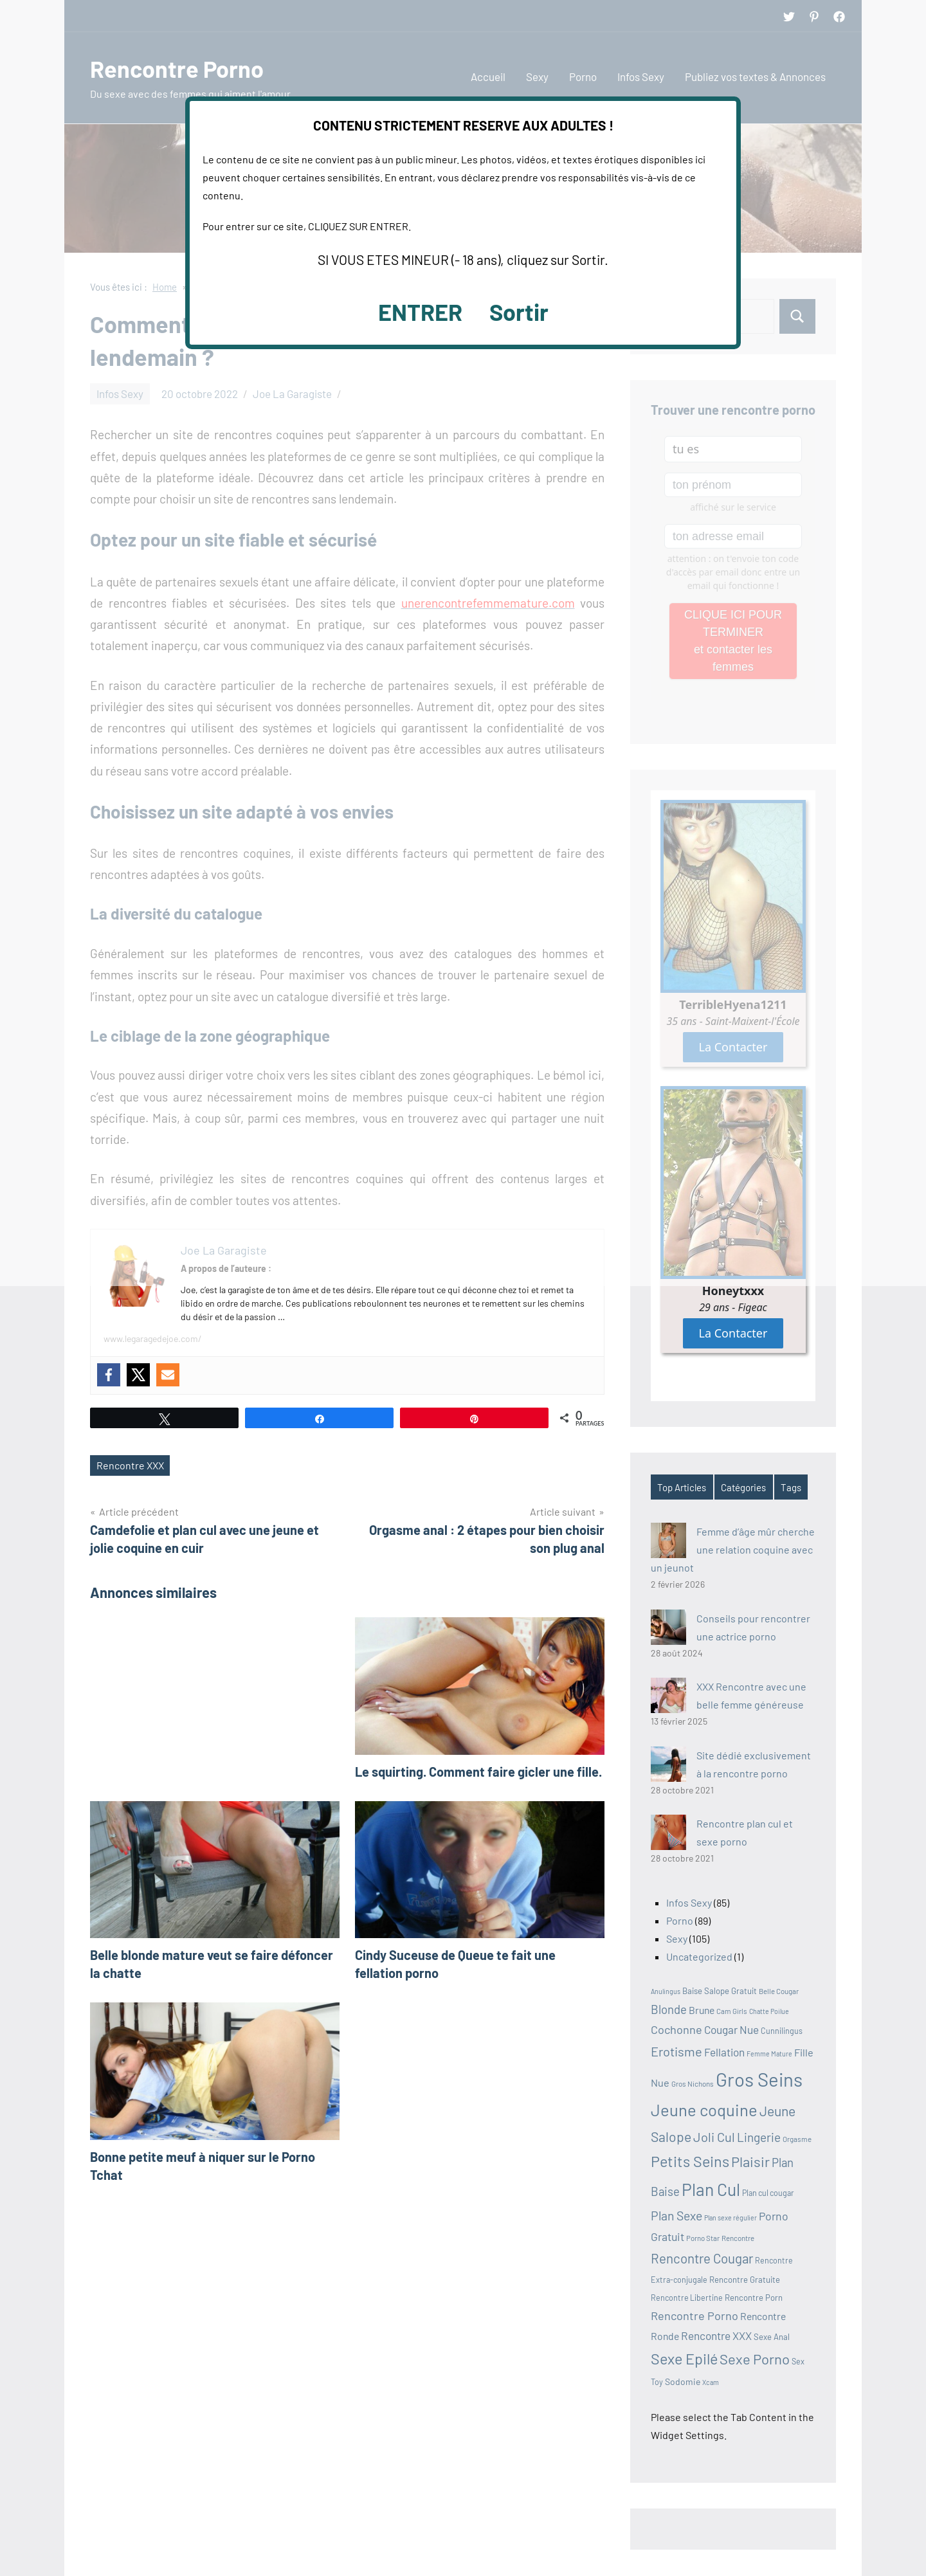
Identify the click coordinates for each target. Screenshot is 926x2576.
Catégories (743, 1487)
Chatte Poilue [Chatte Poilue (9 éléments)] (769, 2011)
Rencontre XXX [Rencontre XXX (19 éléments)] (716, 2335)
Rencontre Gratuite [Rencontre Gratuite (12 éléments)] (744, 2279)
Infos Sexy (689, 1902)
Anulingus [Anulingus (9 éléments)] (665, 1991)
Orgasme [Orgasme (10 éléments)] (797, 2138)
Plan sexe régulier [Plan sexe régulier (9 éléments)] (730, 2217)
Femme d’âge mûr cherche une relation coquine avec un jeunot (733, 1549)
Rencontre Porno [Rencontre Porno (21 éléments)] (694, 2315)
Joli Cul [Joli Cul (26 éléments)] (714, 2137)
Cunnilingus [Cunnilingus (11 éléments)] (782, 2030)
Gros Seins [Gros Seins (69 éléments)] (759, 2079)
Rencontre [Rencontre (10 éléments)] (738, 2237)
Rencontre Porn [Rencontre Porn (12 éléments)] (754, 2297)
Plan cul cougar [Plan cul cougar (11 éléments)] (768, 2192)
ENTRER (420, 311)
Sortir (519, 311)
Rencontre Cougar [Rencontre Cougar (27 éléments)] (702, 2258)
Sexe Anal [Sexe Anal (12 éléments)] (772, 2337)
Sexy (676, 1938)
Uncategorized (699, 1956)
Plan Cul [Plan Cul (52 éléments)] (711, 2189)
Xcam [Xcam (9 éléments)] (710, 2382)
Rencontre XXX (130, 1465)
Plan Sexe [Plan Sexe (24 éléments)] (676, 2215)
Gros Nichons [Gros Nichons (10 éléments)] (692, 2083)
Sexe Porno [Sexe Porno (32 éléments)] (755, 2358)
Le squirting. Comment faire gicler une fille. (478, 1771)
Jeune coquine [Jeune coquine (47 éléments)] (704, 2109)
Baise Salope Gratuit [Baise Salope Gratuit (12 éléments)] (719, 1991)
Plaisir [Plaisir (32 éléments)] (750, 2161)
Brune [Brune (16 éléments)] (701, 2010)
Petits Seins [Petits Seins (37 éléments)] (690, 2161)
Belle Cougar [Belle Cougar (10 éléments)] (779, 1990)
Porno (679, 1920)
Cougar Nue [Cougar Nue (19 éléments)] (731, 2029)
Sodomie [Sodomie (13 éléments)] (682, 2381)
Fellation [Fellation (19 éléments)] (724, 2051)
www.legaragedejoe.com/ (153, 1338)
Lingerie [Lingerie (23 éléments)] (759, 2137)
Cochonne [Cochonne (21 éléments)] (676, 2029)
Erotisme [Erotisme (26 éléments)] (676, 2051)
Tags (791, 1487)
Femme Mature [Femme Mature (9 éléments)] (769, 2053)
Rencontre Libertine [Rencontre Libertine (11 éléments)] (687, 2297)
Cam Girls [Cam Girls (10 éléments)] (731, 2010)
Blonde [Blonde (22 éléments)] (669, 2009)
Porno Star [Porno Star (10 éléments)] (703, 2237)
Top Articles (681, 1487)
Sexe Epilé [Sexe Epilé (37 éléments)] (684, 2359)
